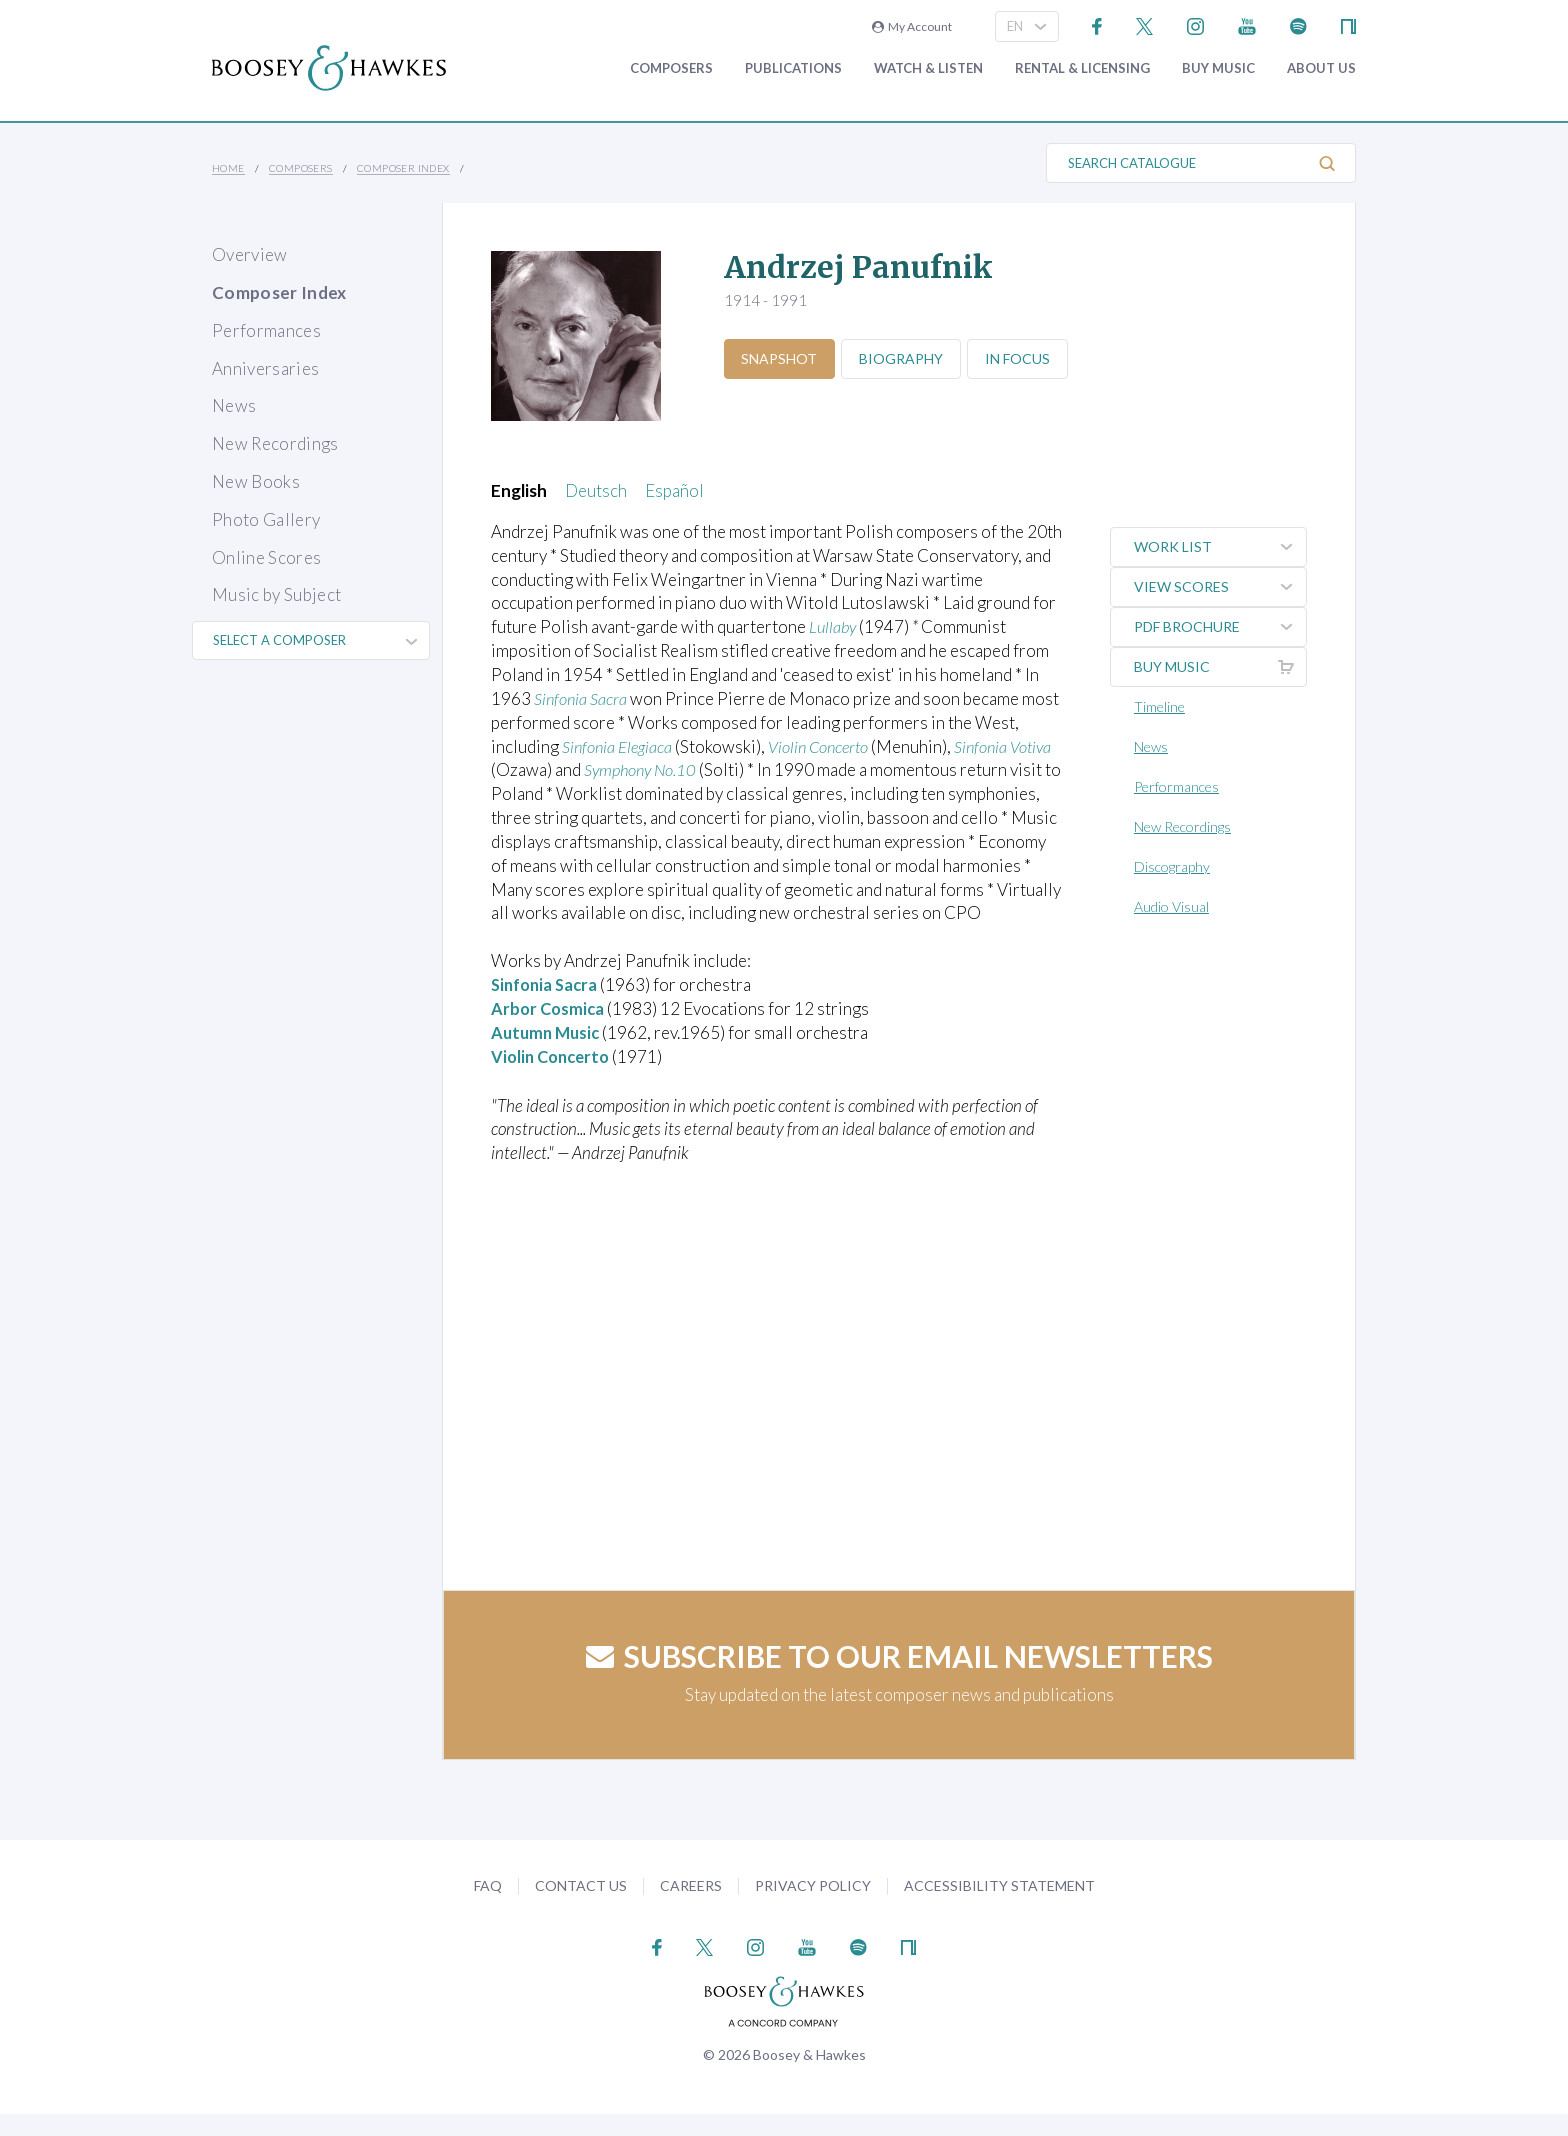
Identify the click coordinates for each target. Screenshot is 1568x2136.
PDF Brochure (1221, 627)
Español (674, 490)
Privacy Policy (813, 1907)
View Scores (1221, 587)
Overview (250, 254)
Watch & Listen (928, 68)
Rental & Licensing (1082, 68)
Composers (671, 68)
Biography (906, 358)
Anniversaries (265, 368)
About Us (1321, 68)
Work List (1221, 547)
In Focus (1025, 358)
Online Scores (266, 557)
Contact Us (581, 1907)
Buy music (1218, 68)
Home (228, 168)
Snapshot (781, 358)
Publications (793, 68)
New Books (256, 481)
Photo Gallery (266, 519)
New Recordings (275, 443)
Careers (691, 1907)
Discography (1174, 866)
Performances (266, 330)
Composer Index (403, 168)
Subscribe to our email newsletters (899, 1679)
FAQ (488, 1907)
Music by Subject (276, 594)
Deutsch (596, 490)
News (234, 405)
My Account (912, 26)
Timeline (1161, 706)
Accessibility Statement (999, 1907)
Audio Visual (1173, 906)
